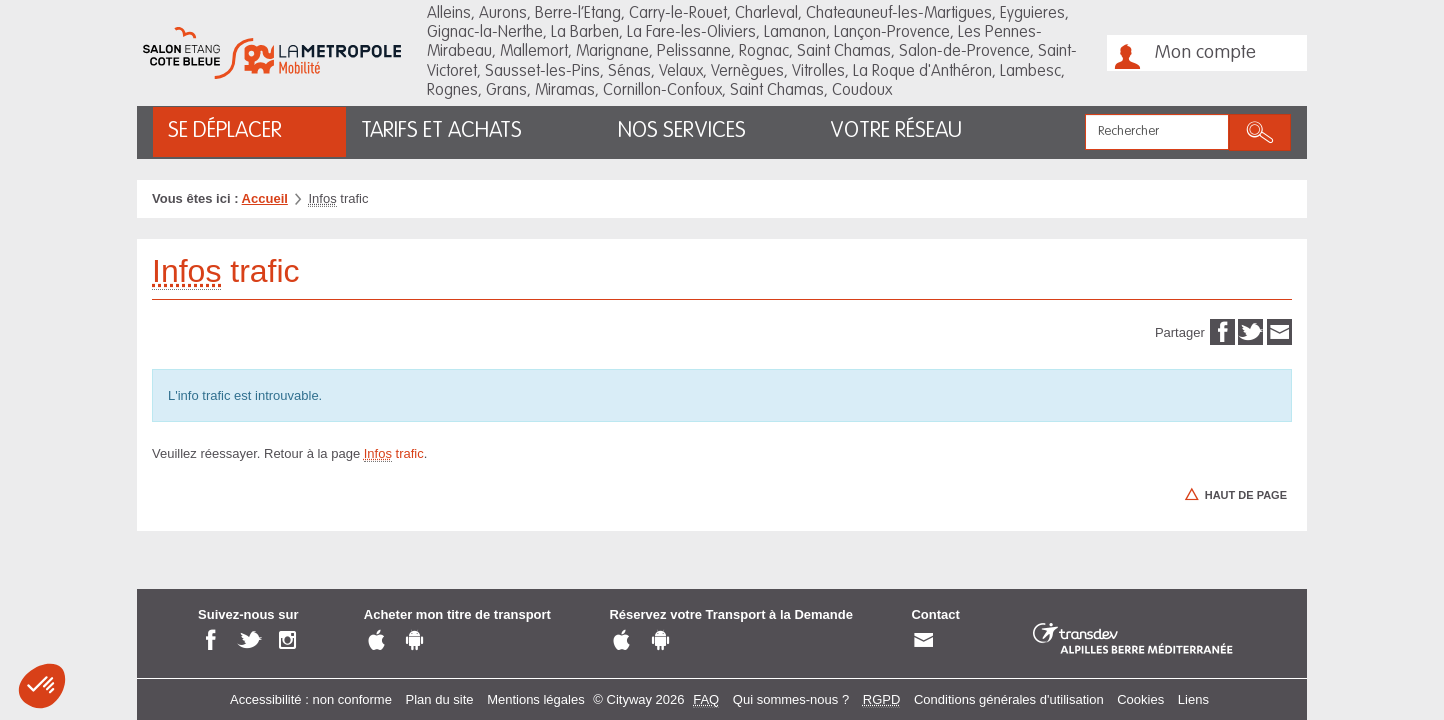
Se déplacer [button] (225, 131)
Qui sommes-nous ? (791, 699)
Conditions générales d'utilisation (1009, 699)
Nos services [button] (682, 131)
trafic (394, 454)
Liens (1193, 699)
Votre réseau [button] (896, 131)
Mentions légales (536, 699)
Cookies (1140, 699)
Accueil (265, 198)
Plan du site (440, 699)
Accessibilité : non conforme (311, 699)
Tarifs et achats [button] (441, 131)
